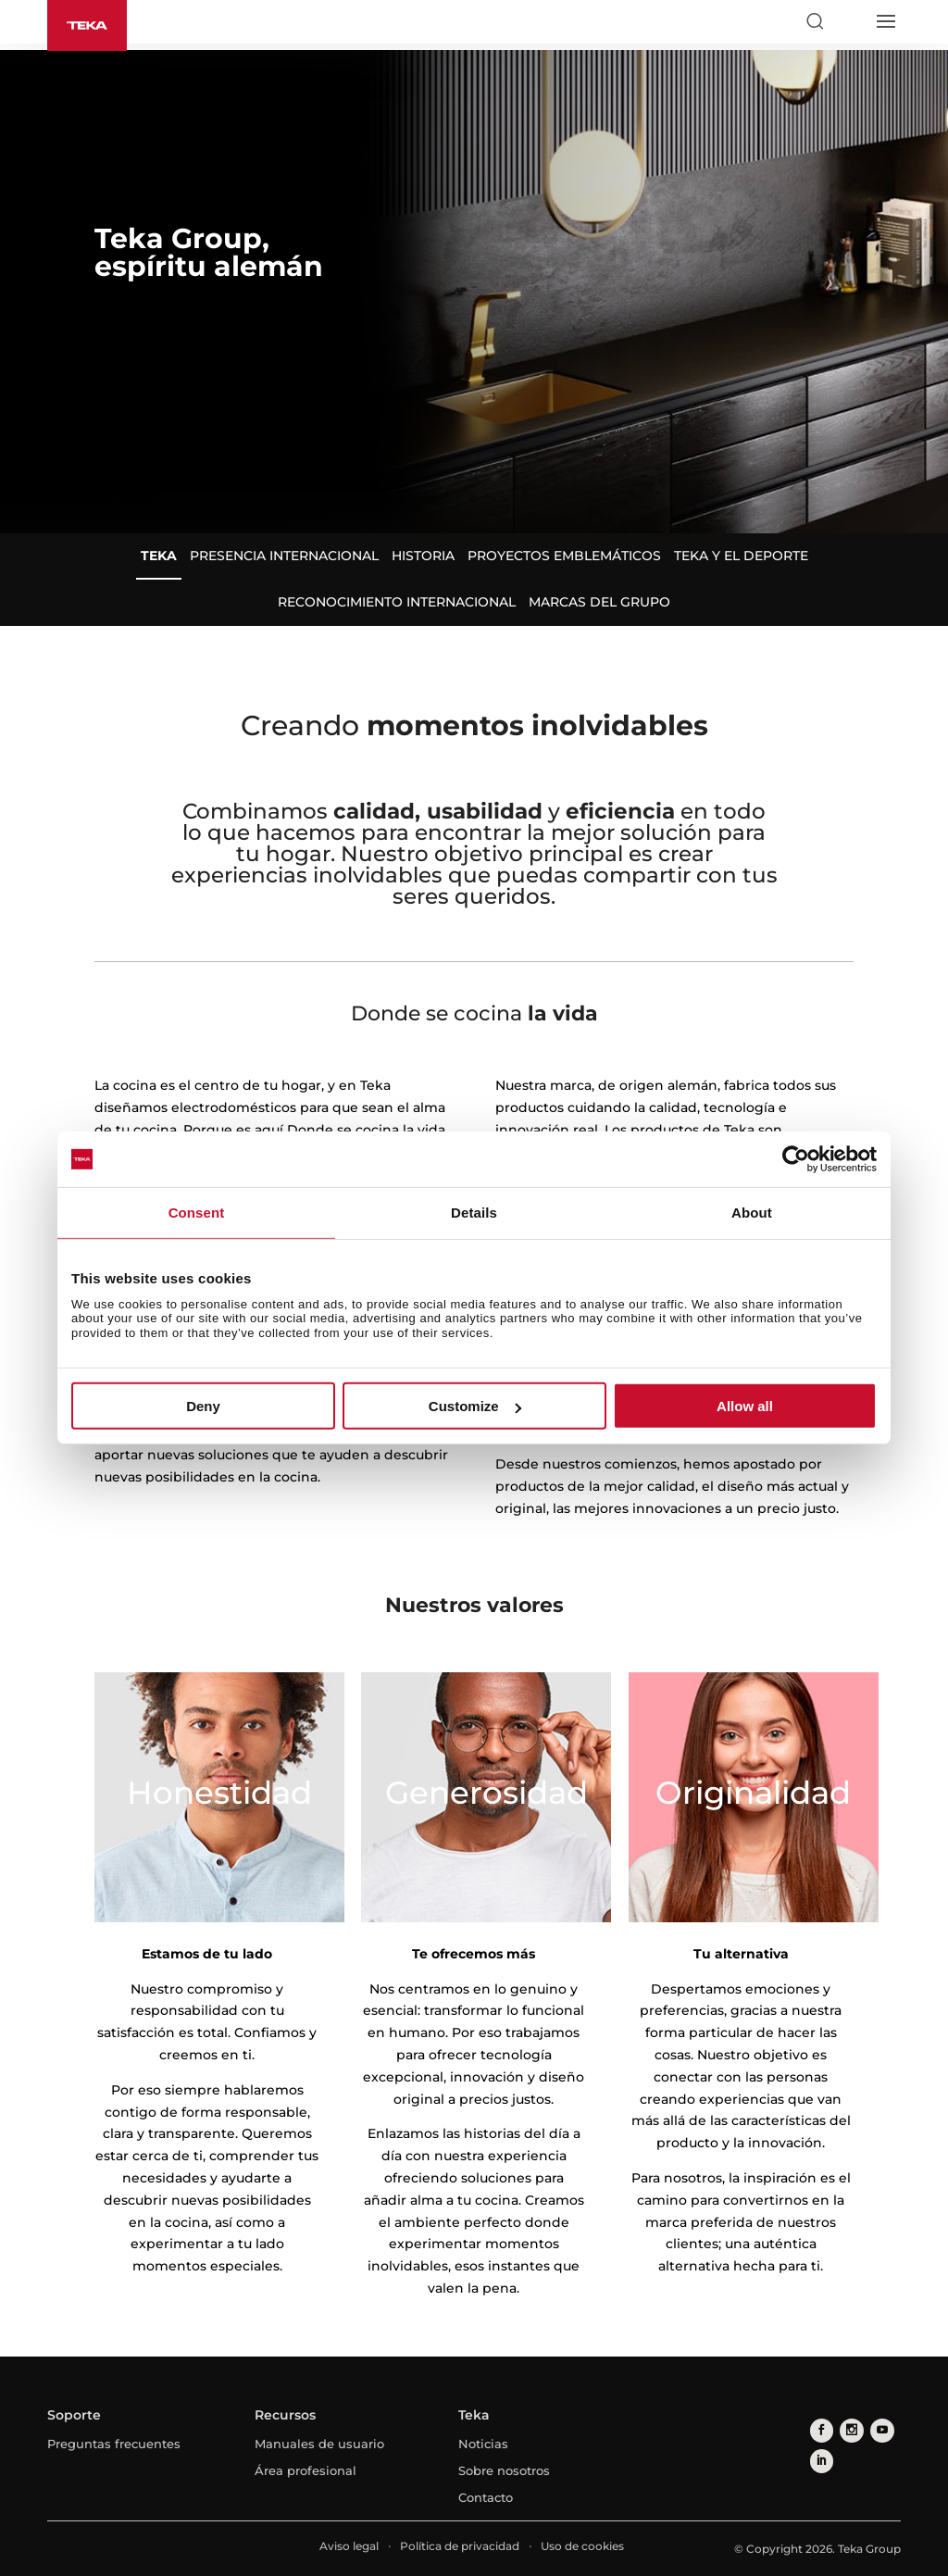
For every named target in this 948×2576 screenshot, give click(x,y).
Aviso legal (349, 2546)
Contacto (485, 2497)
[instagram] (847, 2429)
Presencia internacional (284, 555)
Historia (423, 555)
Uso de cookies (582, 2546)
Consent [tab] (196, 1212)
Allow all (745, 1406)
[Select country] (850, 21)
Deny (203, 1406)
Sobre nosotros (504, 2470)
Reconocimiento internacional (397, 602)
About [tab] (751, 1212)
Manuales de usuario (319, 2443)
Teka (159, 555)
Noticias (483, 2443)
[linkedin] (819, 2457)
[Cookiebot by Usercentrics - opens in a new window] (796, 1159)
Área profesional (305, 2470)
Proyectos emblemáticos (564, 555)
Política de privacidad (459, 2546)
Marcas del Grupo (599, 602)
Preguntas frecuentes (114, 2443)
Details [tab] (474, 1212)
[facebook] (819, 2429)
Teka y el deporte (741, 555)
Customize (475, 1406)
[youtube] (875, 2429)
